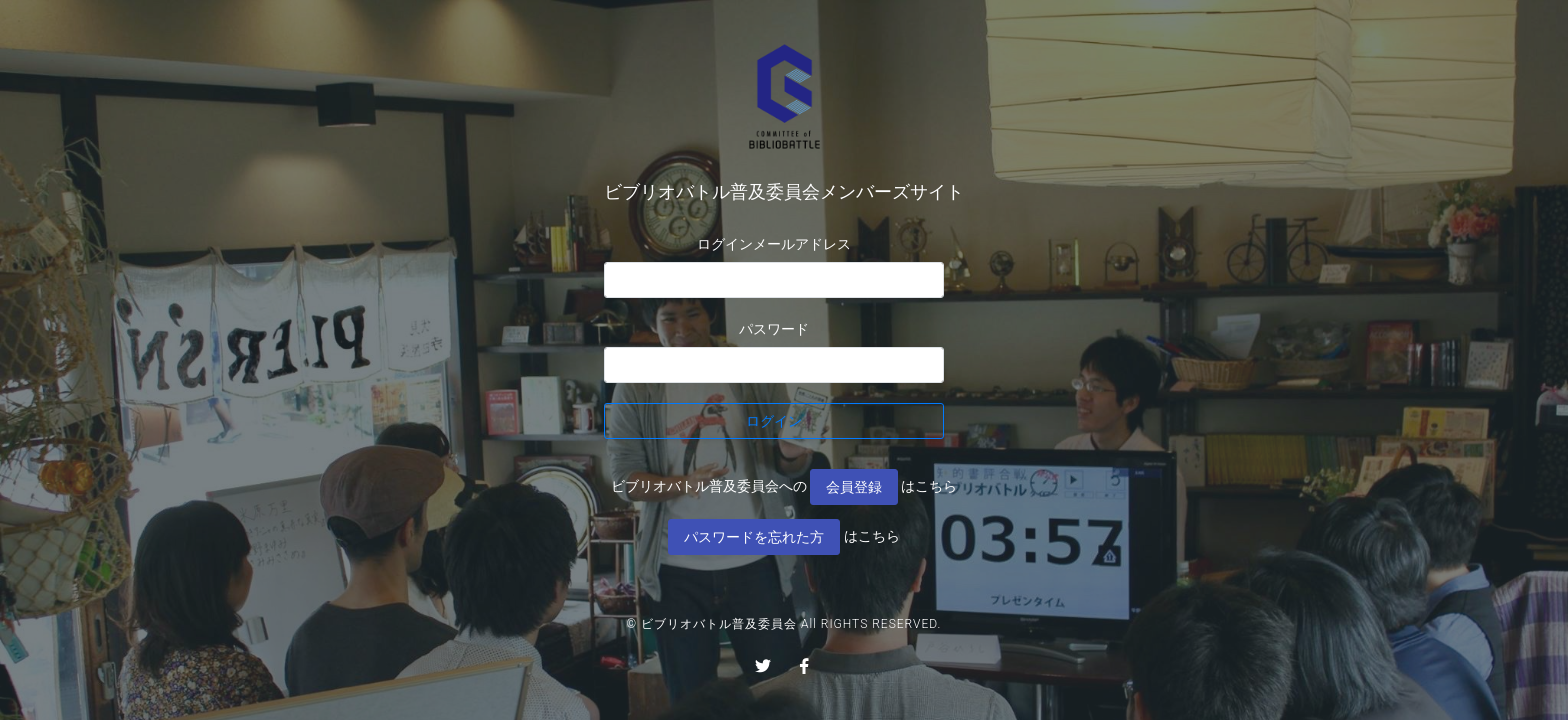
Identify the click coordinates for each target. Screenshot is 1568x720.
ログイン (774, 421)
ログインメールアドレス (774, 244)
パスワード (774, 329)
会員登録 (854, 487)
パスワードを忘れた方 (754, 537)
